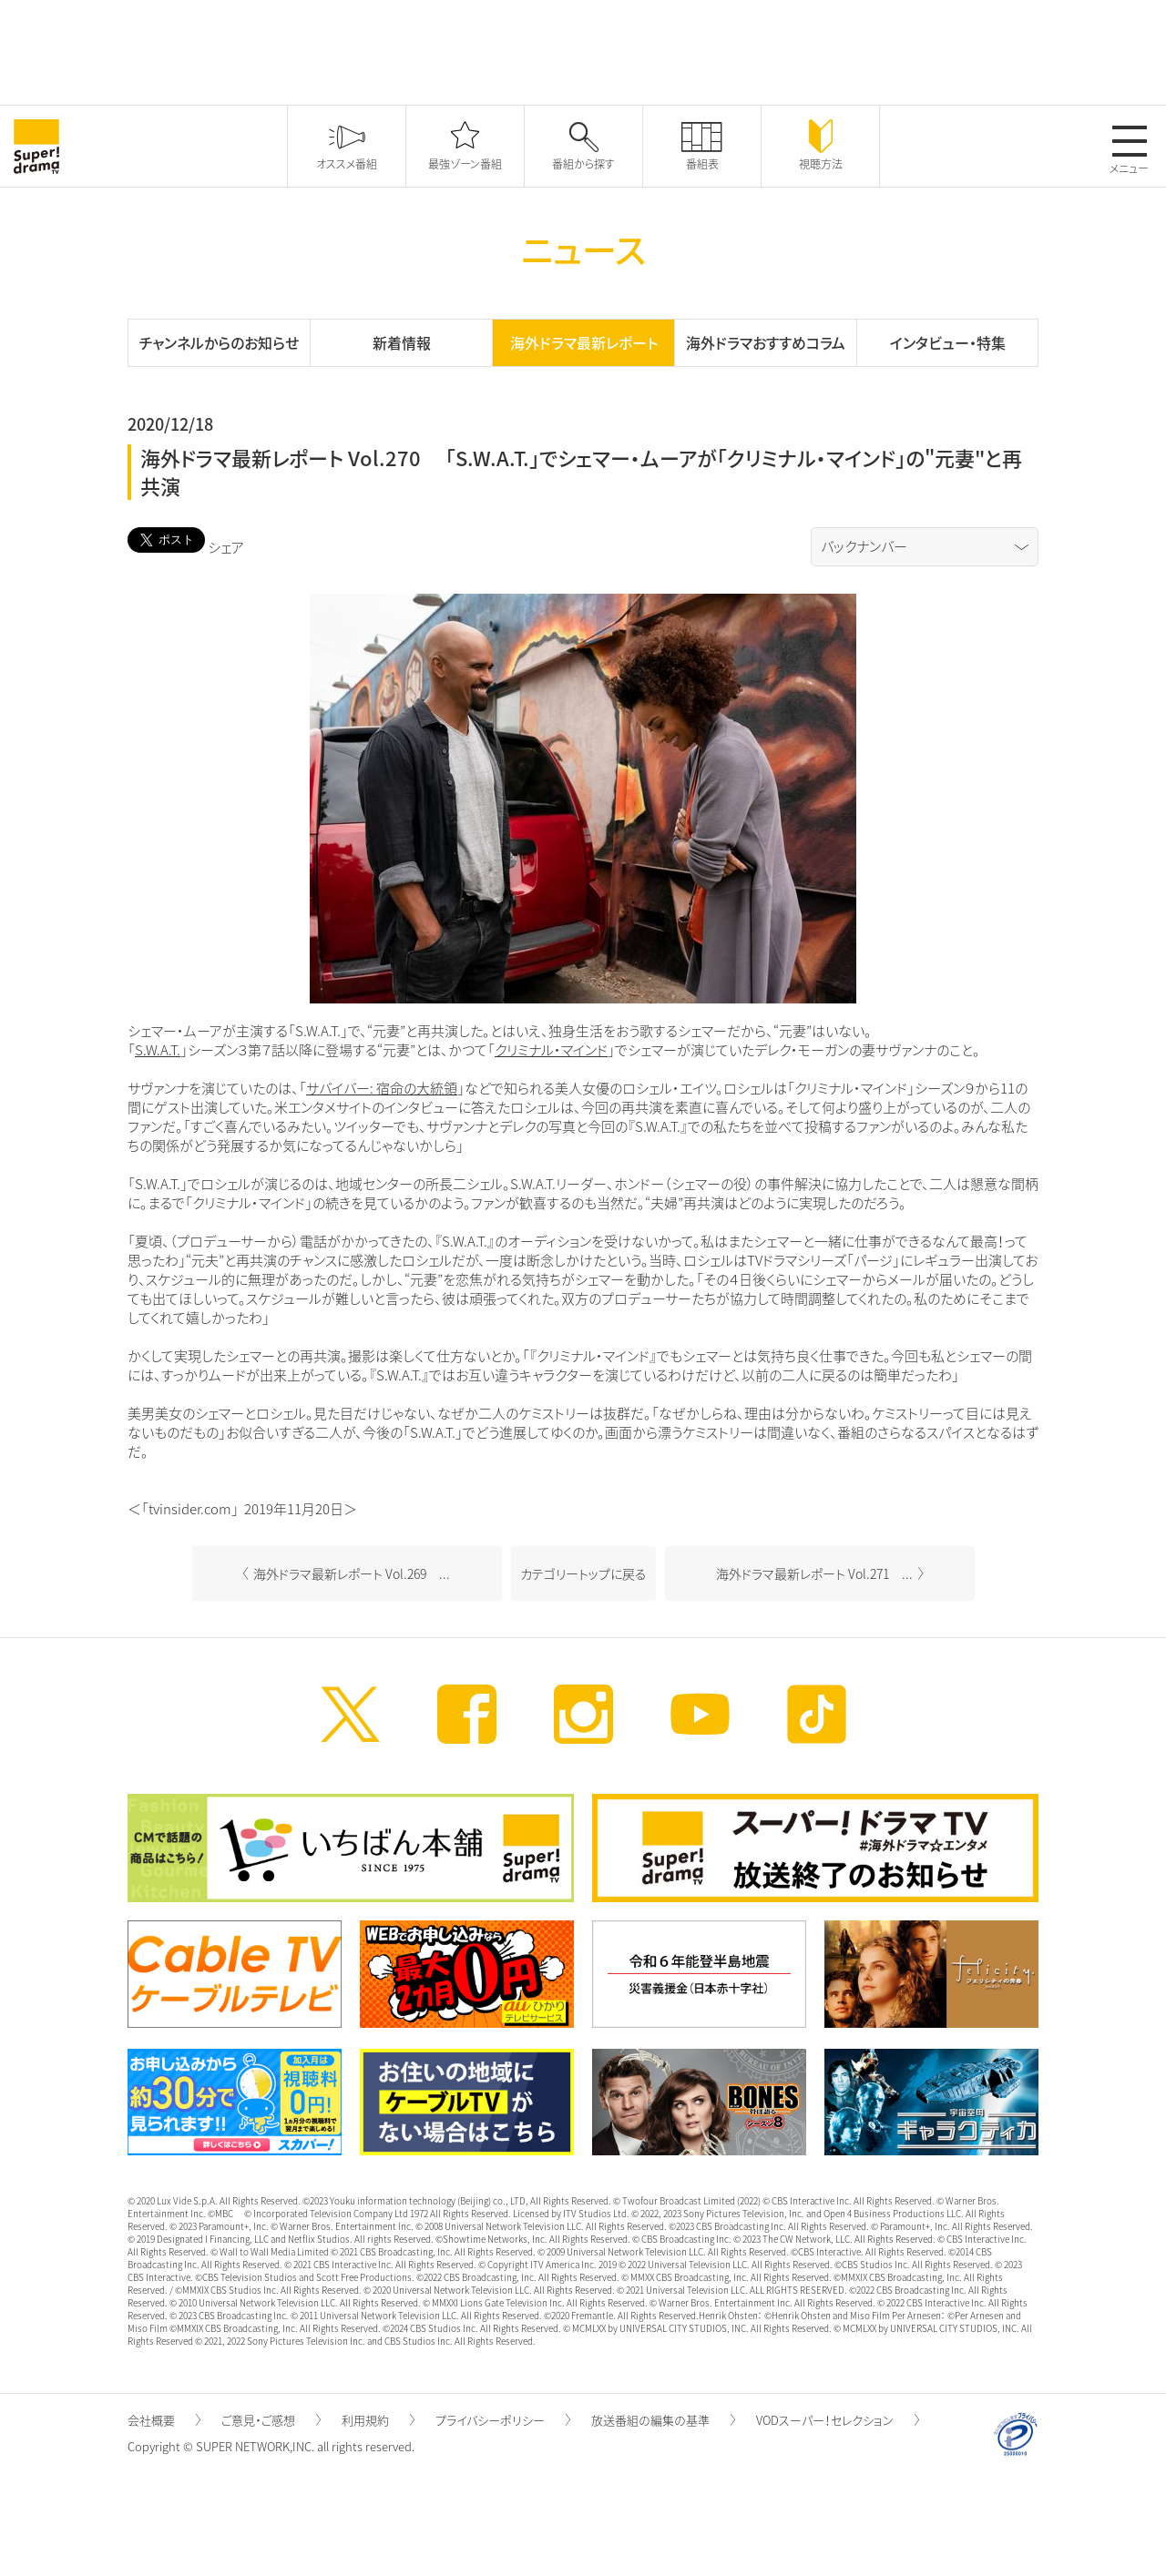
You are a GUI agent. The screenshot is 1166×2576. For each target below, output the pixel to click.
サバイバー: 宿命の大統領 (381, 1088)
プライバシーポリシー (502, 2419)
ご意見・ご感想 (271, 2419)
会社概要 (164, 2419)
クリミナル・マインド (551, 1050)
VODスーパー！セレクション (837, 2419)
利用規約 (378, 2419)
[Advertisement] (583, 50)
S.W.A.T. (157, 1050)
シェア (226, 547)
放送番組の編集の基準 (663, 2419)
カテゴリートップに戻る (583, 1573)
